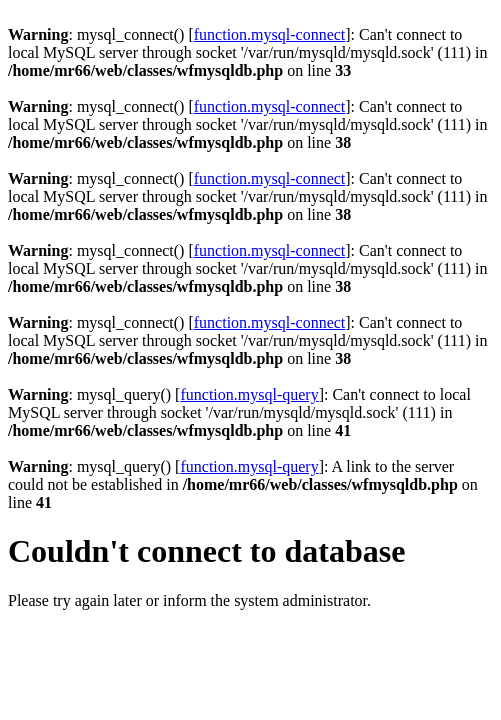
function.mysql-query (249, 394)
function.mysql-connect (270, 34)
